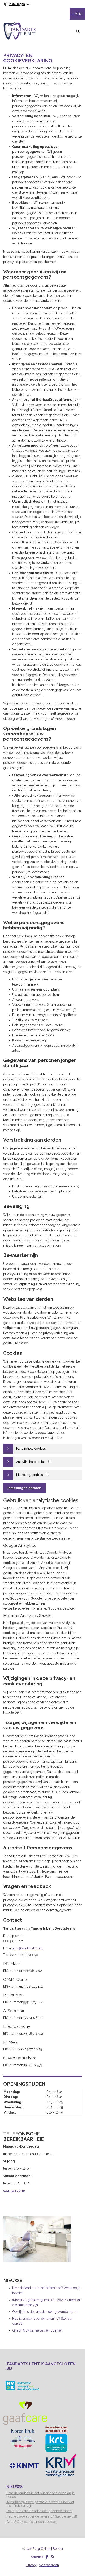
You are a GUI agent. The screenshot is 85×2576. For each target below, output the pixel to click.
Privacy (31, 2565)
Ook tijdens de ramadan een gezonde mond (45, 2312)
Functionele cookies (31, 1448)
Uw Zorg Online (38, 2549)
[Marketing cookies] (47, 1474)
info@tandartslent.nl (27, 1948)
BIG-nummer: (13, 1971)
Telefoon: (10, 1955)
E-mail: (8, 1948)
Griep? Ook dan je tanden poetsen (37, 2330)
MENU (79, 14)
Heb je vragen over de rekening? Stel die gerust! (41, 2516)
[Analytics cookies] (49, 1461)
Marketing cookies (29, 1475)
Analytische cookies (30, 1462)
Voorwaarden (49, 2565)
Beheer (58, 2549)
